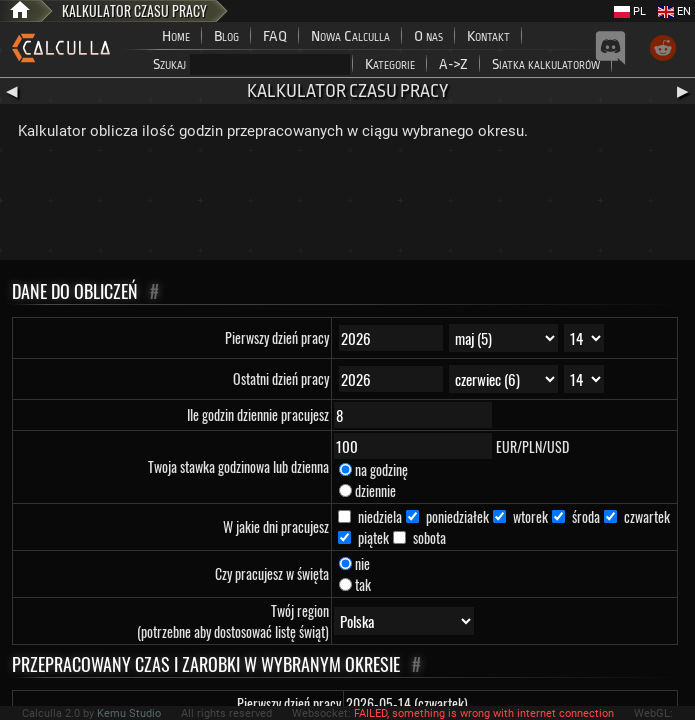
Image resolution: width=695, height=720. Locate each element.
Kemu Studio (129, 713)
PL (630, 11)
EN (674, 11)
